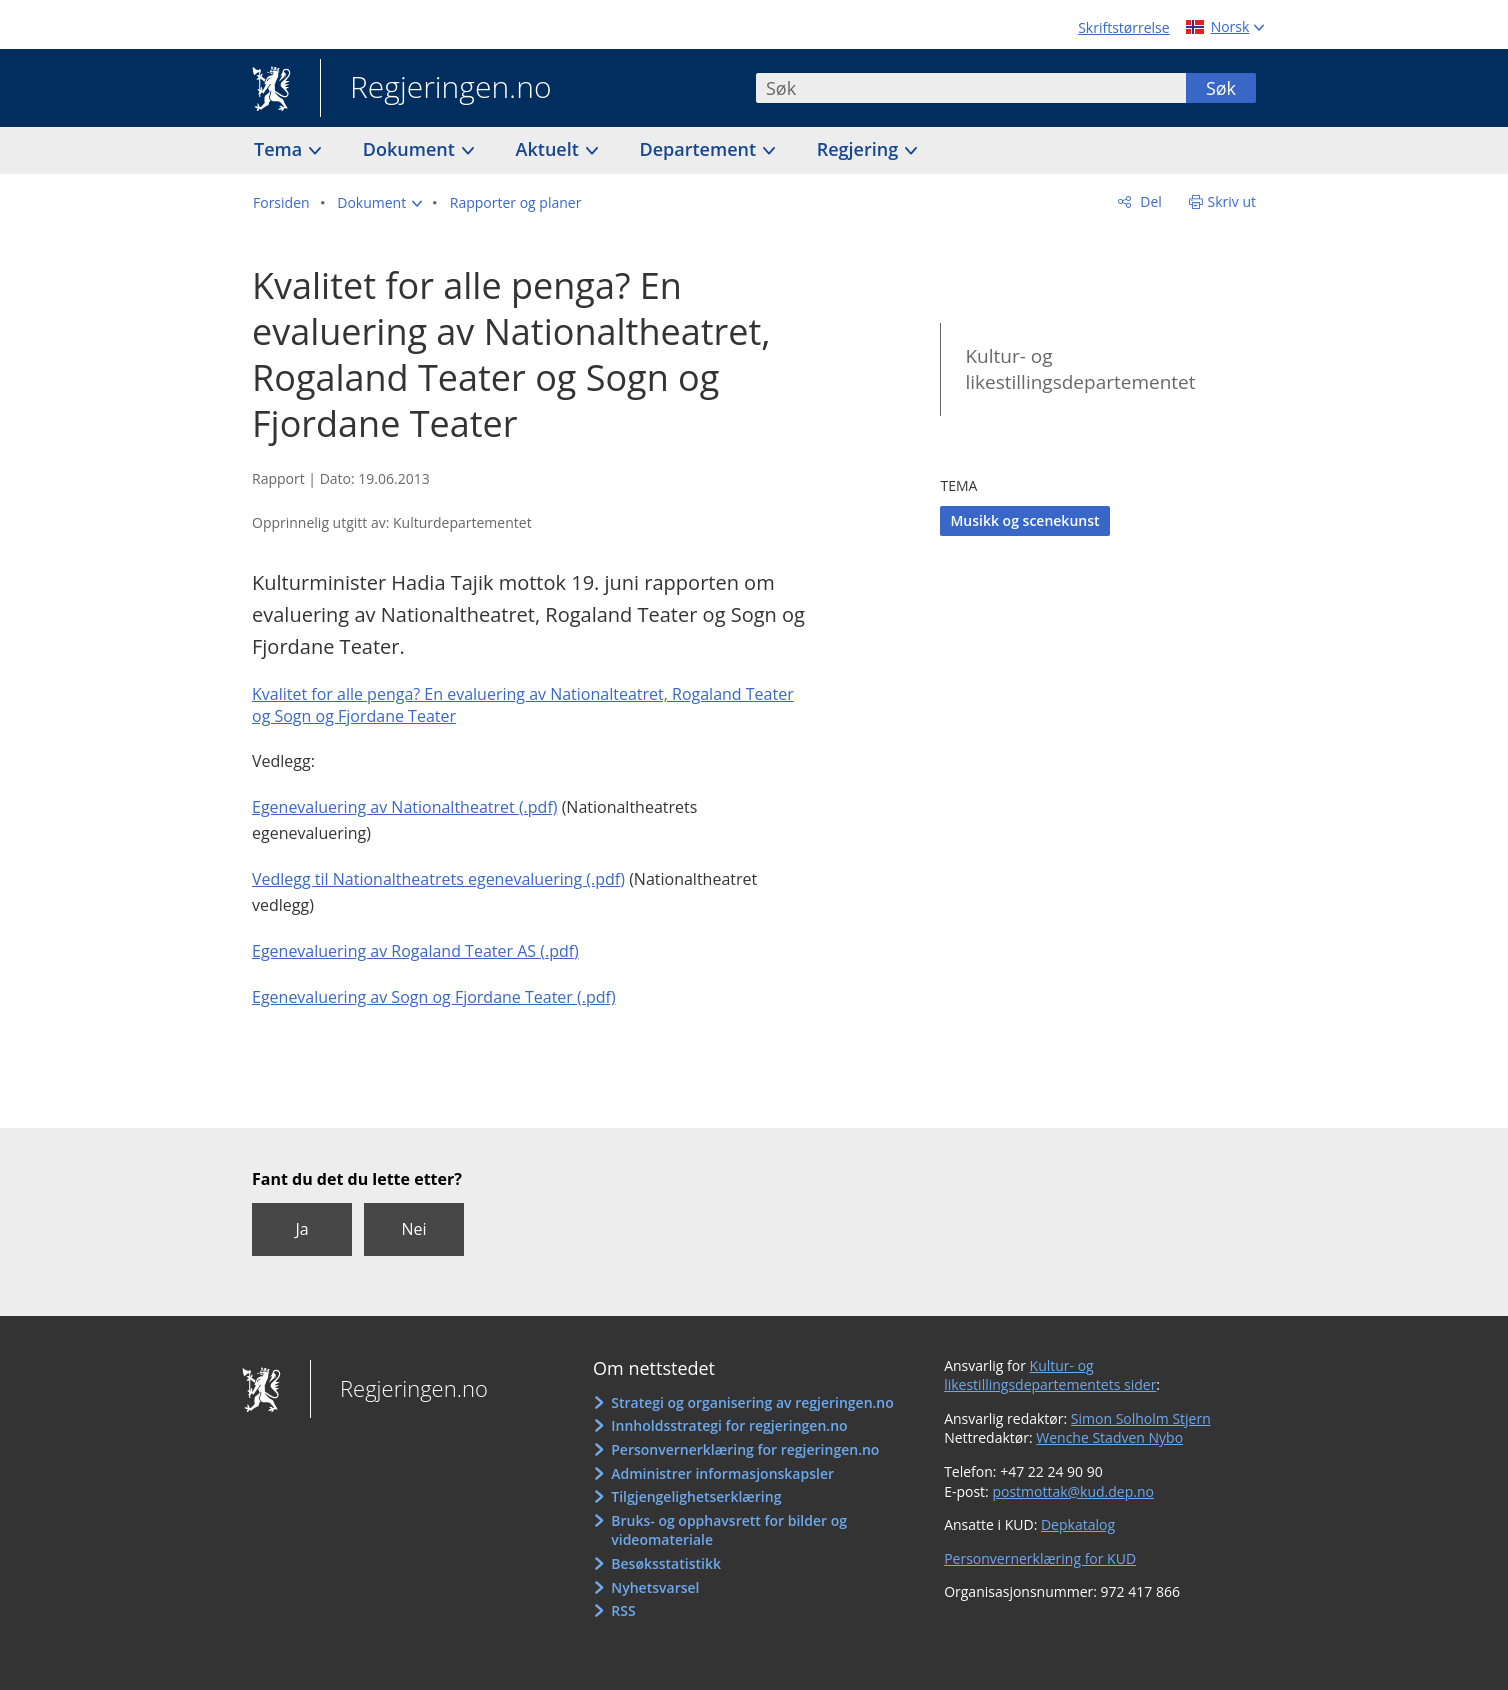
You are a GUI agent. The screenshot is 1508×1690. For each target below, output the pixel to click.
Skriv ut (1232, 201)
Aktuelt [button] (550, 149)
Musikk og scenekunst (1024, 520)
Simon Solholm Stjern (1141, 1418)
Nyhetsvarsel (655, 1587)
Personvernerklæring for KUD (1040, 1558)
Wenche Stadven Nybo (1109, 1437)
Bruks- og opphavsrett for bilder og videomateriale (729, 1530)
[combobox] (971, 88)
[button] (379, 203)
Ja (301, 1229)
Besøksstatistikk (666, 1563)
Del (1149, 201)
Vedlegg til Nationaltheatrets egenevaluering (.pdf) (438, 879)
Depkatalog (1078, 1524)
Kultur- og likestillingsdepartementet (1080, 369)
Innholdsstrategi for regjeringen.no (729, 1425)
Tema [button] (280, 149)
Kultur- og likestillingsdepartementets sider (1050, 1375)
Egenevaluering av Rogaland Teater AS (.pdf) (415, 951)
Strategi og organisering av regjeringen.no (752, 1402)
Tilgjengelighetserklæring (696, 1496)
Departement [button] (700, 149)
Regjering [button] (860, 149)
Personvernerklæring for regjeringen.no (745, 1449)
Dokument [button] (411, 149)
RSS (623, 1610)
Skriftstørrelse (1123, 27)
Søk (1221, 88)
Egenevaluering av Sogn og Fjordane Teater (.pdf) (434, 997)
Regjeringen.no (436, 89)
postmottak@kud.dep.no (1073, 1491)
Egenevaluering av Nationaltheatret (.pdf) (404, 807)
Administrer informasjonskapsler (722, 1473)
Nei (413, 1229)
